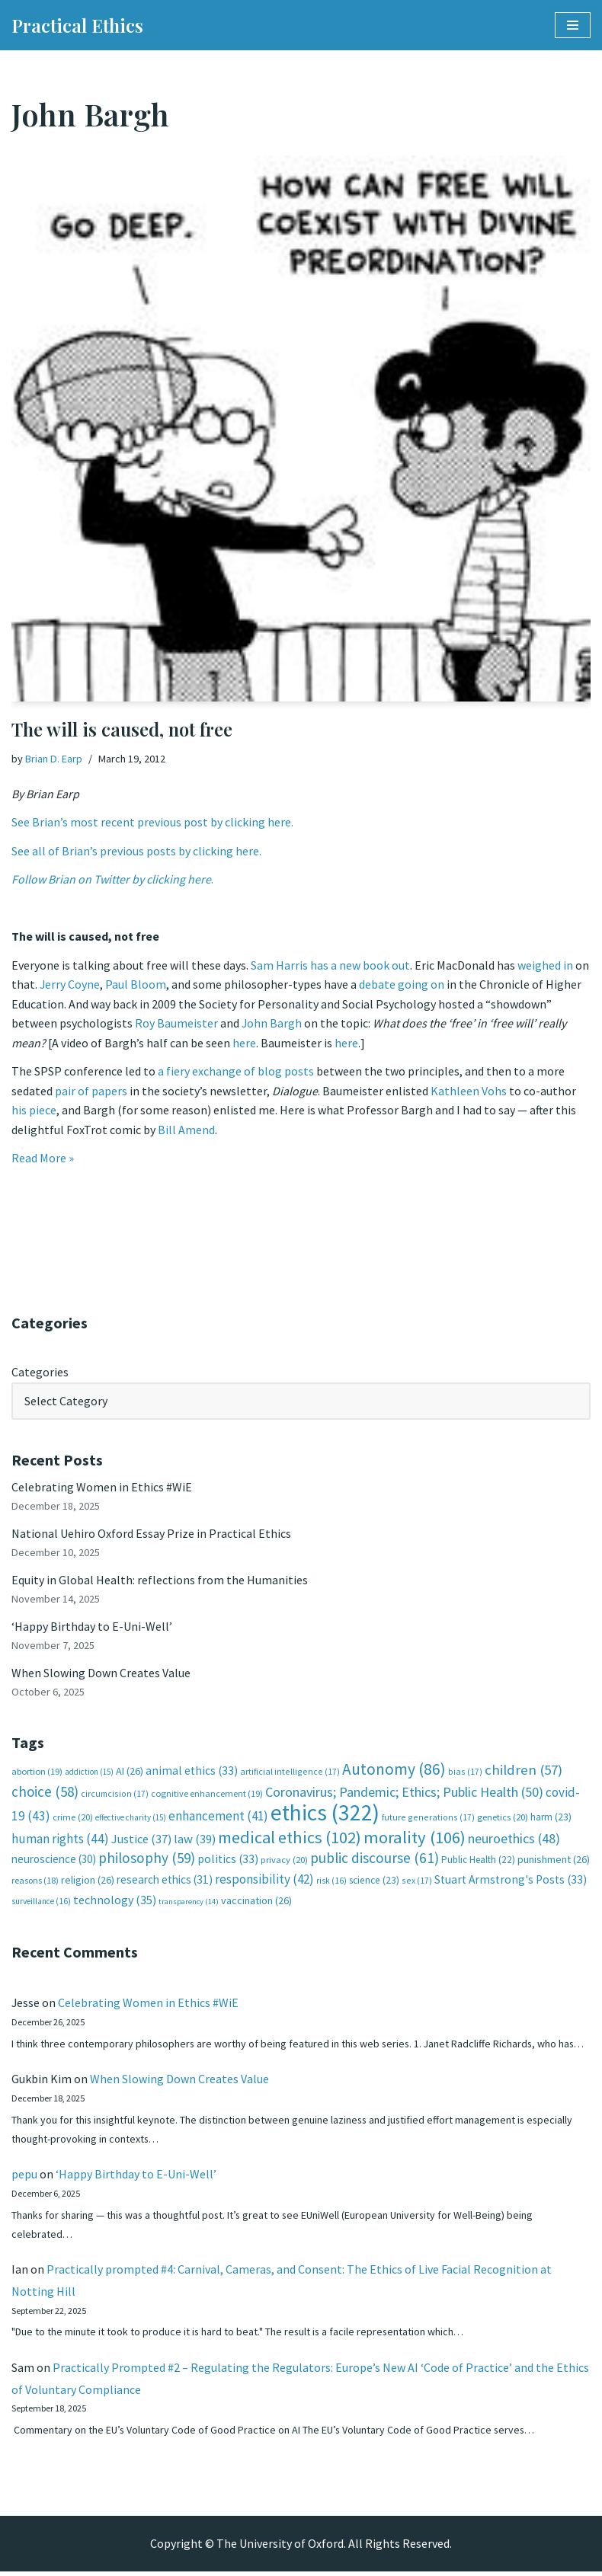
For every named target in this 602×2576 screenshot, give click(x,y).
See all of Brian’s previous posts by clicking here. (136, 850)
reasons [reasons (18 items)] (35, 1882)
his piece (33, 1111)
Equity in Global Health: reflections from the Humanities (159, 1581)
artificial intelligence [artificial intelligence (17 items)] (290, 1773)
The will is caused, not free (121, 729)
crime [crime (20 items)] (73, 1819)
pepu (24, 2177)
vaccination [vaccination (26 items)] (256, 1903)
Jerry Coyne (70, 984)
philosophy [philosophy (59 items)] (146, 1861)
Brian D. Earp (53, 758)
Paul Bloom (136, 984)
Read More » (42, 1159)
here (244, 1043)
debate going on (402, 984)
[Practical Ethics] (77, 25)
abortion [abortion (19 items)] (36, 1773)
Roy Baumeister (176, 1023)
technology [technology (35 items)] (114, 1902)
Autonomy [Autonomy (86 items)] (394, 1771)
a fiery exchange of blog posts (236, 1071)
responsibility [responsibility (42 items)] (264, 1881)
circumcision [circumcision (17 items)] (115, 1795)
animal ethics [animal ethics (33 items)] (192, 1773)
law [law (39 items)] (195, 1841)
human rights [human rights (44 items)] (60, 1841)
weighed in (545, 965)
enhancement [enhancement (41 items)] (218, 1818)
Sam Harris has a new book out (330, 965)
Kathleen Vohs (469, 1091)
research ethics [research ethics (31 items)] (165, 1881)
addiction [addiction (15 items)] (89, 1774)
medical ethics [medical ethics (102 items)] (289, 1839)
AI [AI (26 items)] (129, 1773)
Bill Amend (186, 1130)
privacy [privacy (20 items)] (284, 1862)
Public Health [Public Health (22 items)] (478, 1862)
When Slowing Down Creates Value (101, 1674)
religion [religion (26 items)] (87, 1882)
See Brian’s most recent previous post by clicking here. (152, 821)
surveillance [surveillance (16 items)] (41, 1904)
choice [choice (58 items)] (44, 1794)
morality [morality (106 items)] (414, 1839)
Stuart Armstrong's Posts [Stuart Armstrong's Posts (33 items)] (510, 1881)
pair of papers (91, 1091)
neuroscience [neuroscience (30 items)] (53, 1862)
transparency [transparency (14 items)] (189, 1905)
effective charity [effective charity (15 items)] (130, 1819)
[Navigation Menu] (573, 25)
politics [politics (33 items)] (227, 1862)
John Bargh (272, 1023)
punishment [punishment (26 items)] (553, 1862)
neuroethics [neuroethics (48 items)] (514, 1840)
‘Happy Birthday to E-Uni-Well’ (91, 1627)
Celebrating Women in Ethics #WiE (101, 1488)
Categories (40, 1373)
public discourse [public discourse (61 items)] (374, 1861)
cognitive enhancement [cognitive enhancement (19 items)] (207, 1795)
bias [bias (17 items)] (465, 1773)
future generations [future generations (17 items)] (428, 1819)
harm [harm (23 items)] (551, 1819)
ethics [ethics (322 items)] (325, 1815)
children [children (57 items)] (523, 1772)
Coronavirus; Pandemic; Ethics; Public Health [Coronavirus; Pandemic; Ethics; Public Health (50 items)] (404, 1794)
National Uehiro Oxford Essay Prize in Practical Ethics (151, 1534)
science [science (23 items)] (374, 1882)
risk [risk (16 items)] (331, 1883)
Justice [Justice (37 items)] (141, 1841)
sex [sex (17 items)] (417, 1882)
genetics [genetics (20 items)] (502, 1819)
